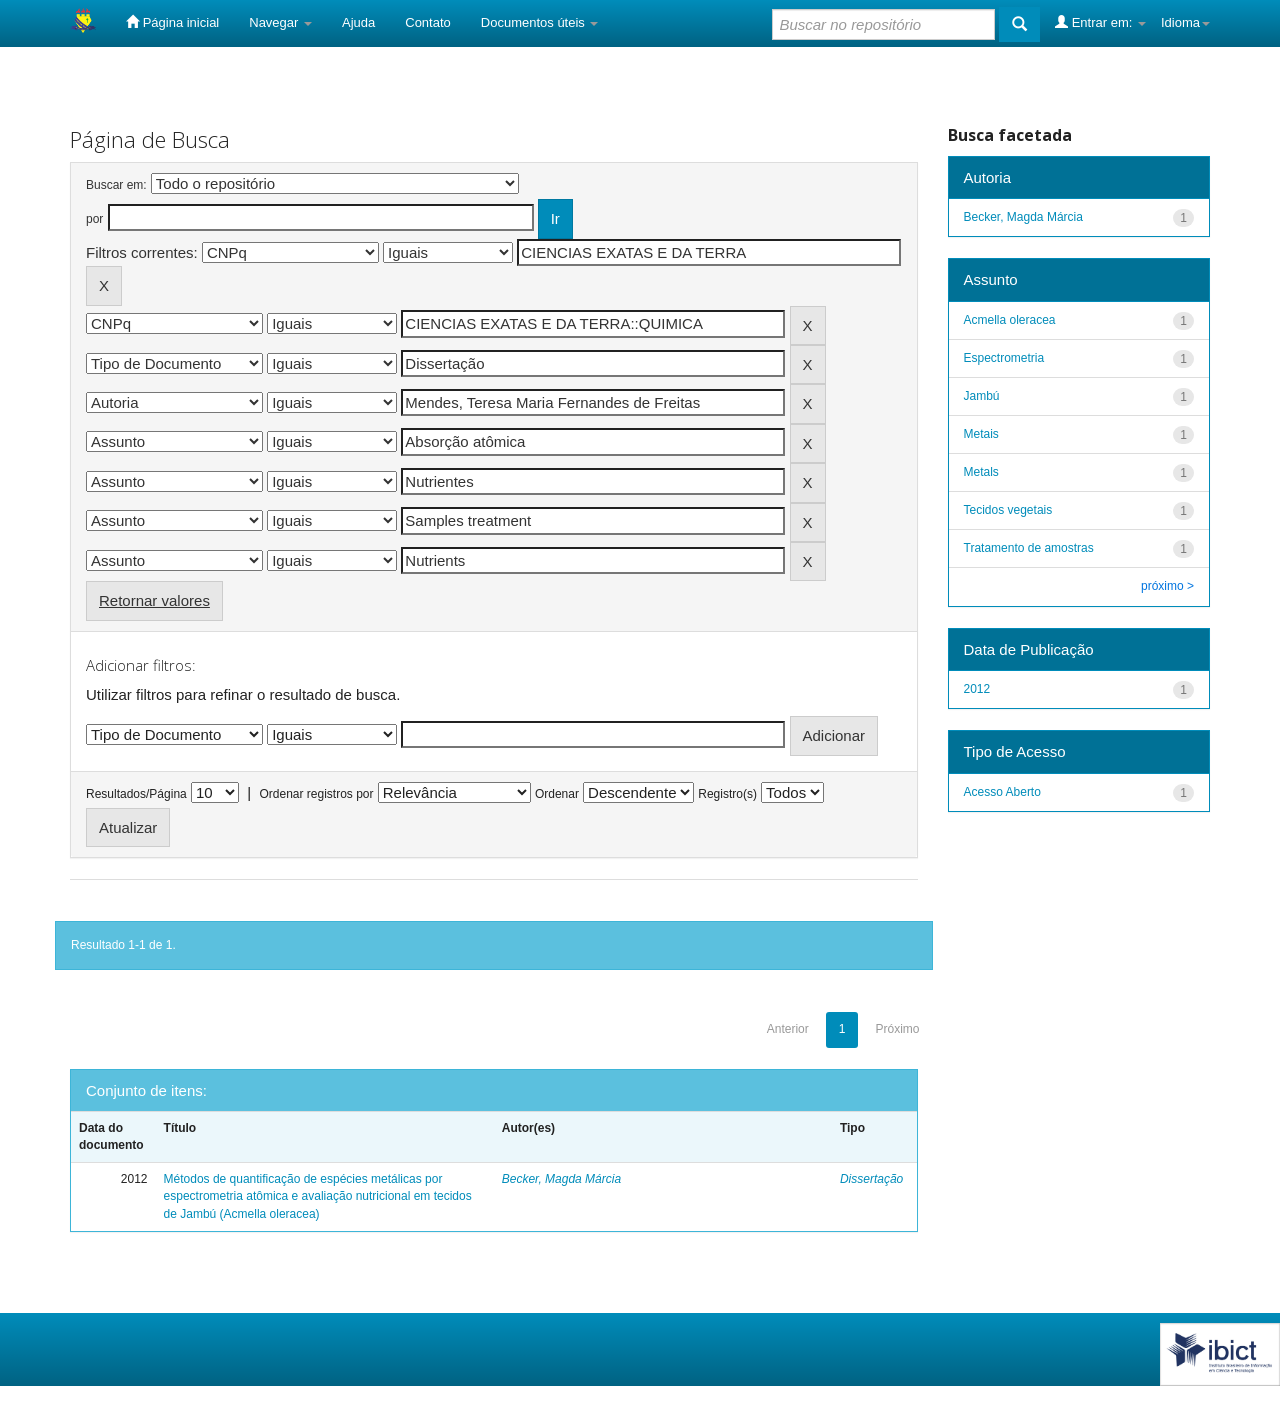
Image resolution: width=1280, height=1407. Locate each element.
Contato (428, 22)
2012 (977, 689)
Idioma (1185, 22)
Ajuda (358, 22)
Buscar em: (116, 185)
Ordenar (557, 794)
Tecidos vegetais (1008, 510)
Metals (981, 472)
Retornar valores (154, 600)
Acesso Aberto (1002, 792)
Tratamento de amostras (1029, 548)
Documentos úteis (540, 22)
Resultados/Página (136, 794)
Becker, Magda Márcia (561, 1179)
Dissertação (871, 1179)
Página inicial (172, 22)
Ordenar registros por (316, 794)
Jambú (982, 396)
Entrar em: (1100, 22)
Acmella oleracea (1010, 320)
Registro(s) (727, 794)
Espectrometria (1004, 358)
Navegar (280, 22)
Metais (981, 434)
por (94, 219)
